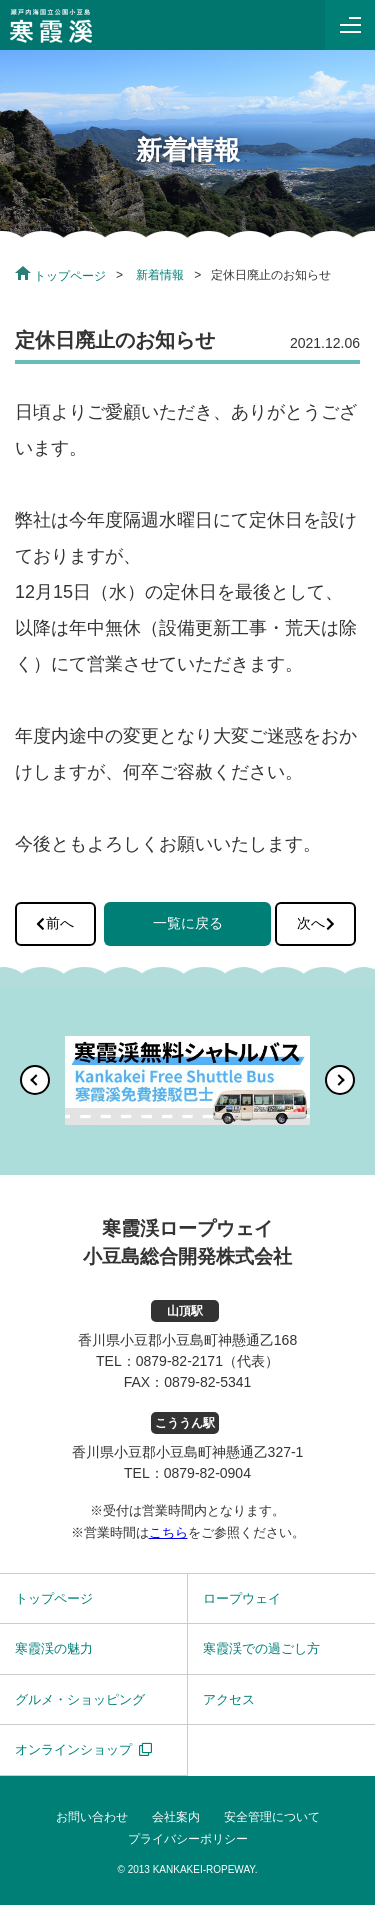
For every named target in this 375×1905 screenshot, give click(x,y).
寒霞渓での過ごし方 (261, 1648)
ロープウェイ (242, 1598)
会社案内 (176, 1817)
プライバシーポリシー (188, 1839)
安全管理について (272, 1817)
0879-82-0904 (207, 1473)
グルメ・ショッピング (80, 1699)
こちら (168, 1532)
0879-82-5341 (207, 1382)
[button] (35, 1080)
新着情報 (160, 275)
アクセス (229, 1699)
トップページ (60, 276)
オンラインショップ (73, 1749)
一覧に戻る (188, 923)
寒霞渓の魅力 (54, 1648)
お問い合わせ (92, 1817)
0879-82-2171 (179, 1361)
